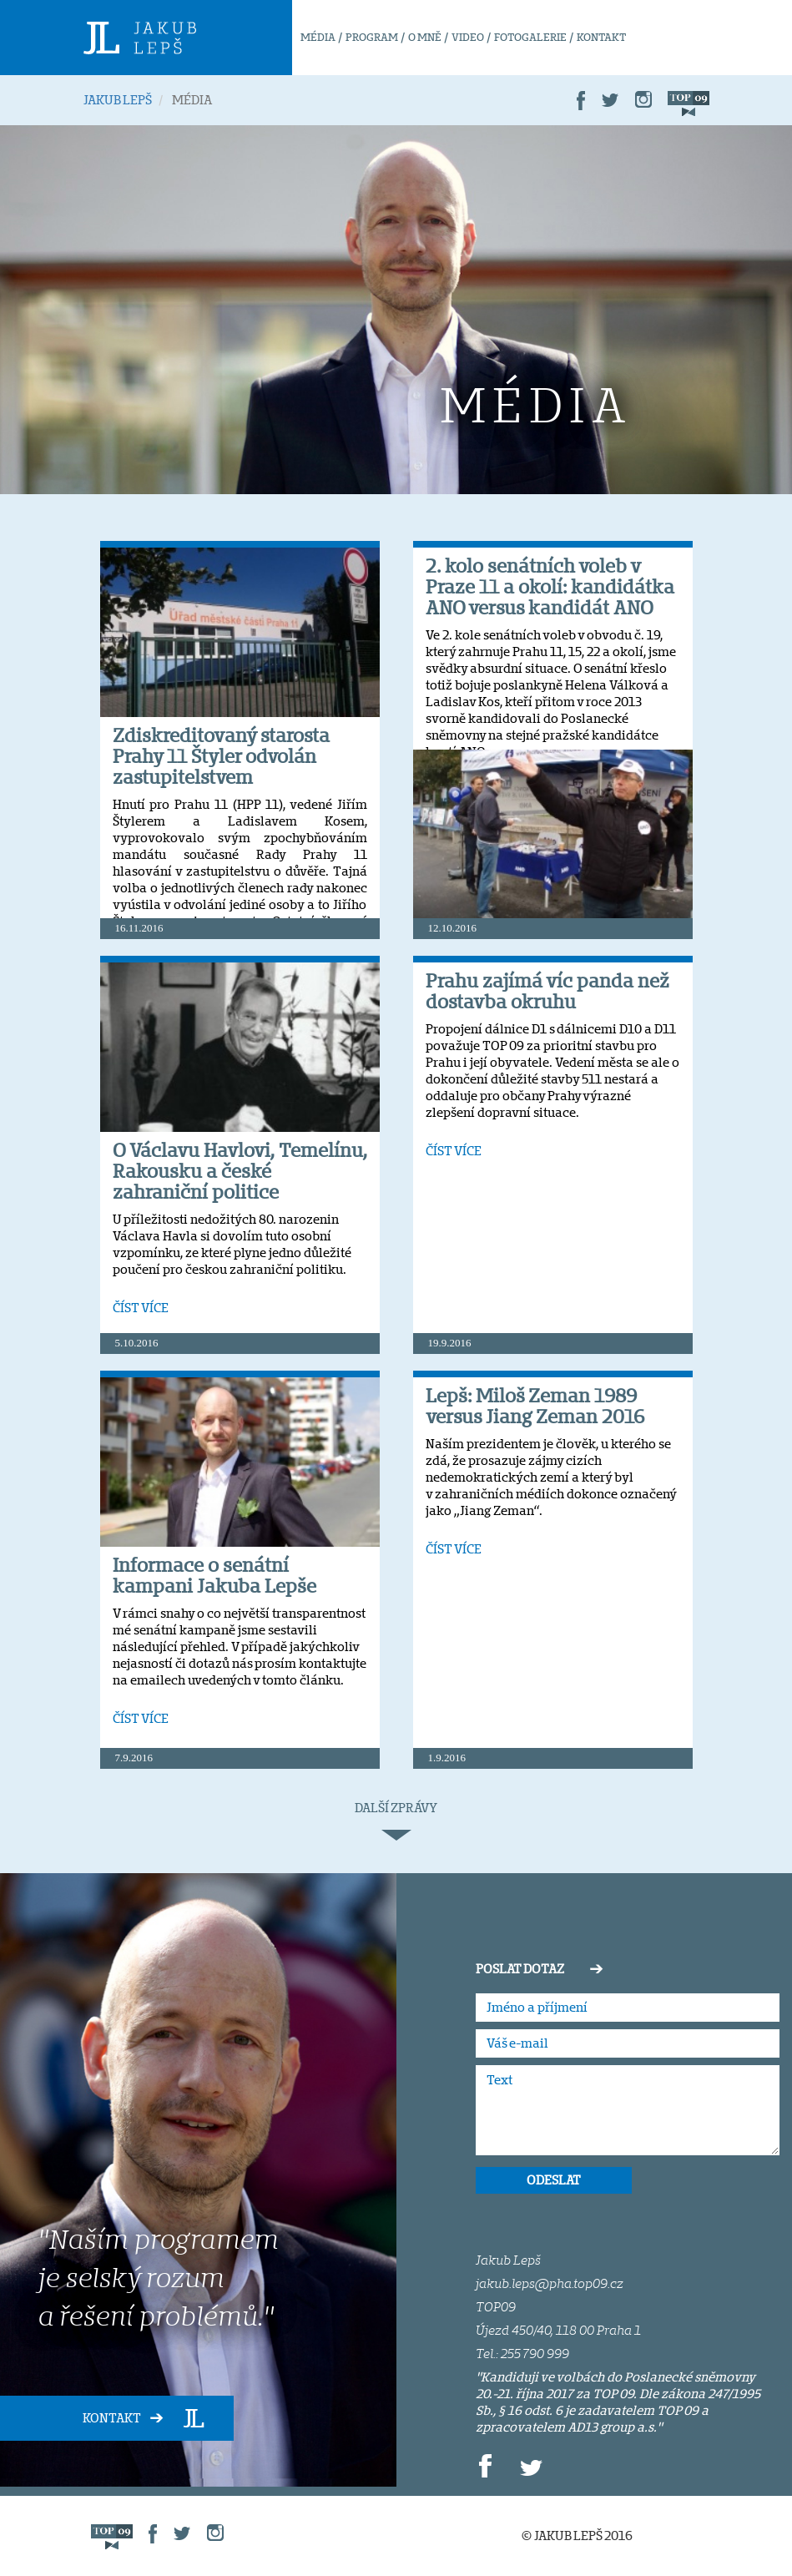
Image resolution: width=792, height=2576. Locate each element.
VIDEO (467, 37)
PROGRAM (372, 37)
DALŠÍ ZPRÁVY (396, 1821)
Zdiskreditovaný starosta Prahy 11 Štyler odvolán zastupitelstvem (221, 756)
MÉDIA (317, 37)
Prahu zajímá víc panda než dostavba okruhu (547, 991)
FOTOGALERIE (530, 37)
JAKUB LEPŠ (117, 100)
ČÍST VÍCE (141, 1308)
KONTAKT (601, 37)
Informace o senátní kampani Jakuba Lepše (214, 1575)
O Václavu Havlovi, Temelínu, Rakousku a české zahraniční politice (240, 1170)
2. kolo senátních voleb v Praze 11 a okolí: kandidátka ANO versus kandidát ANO (550, 586)
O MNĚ (424, 37)
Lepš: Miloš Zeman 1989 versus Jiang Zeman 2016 (535, 1406)
